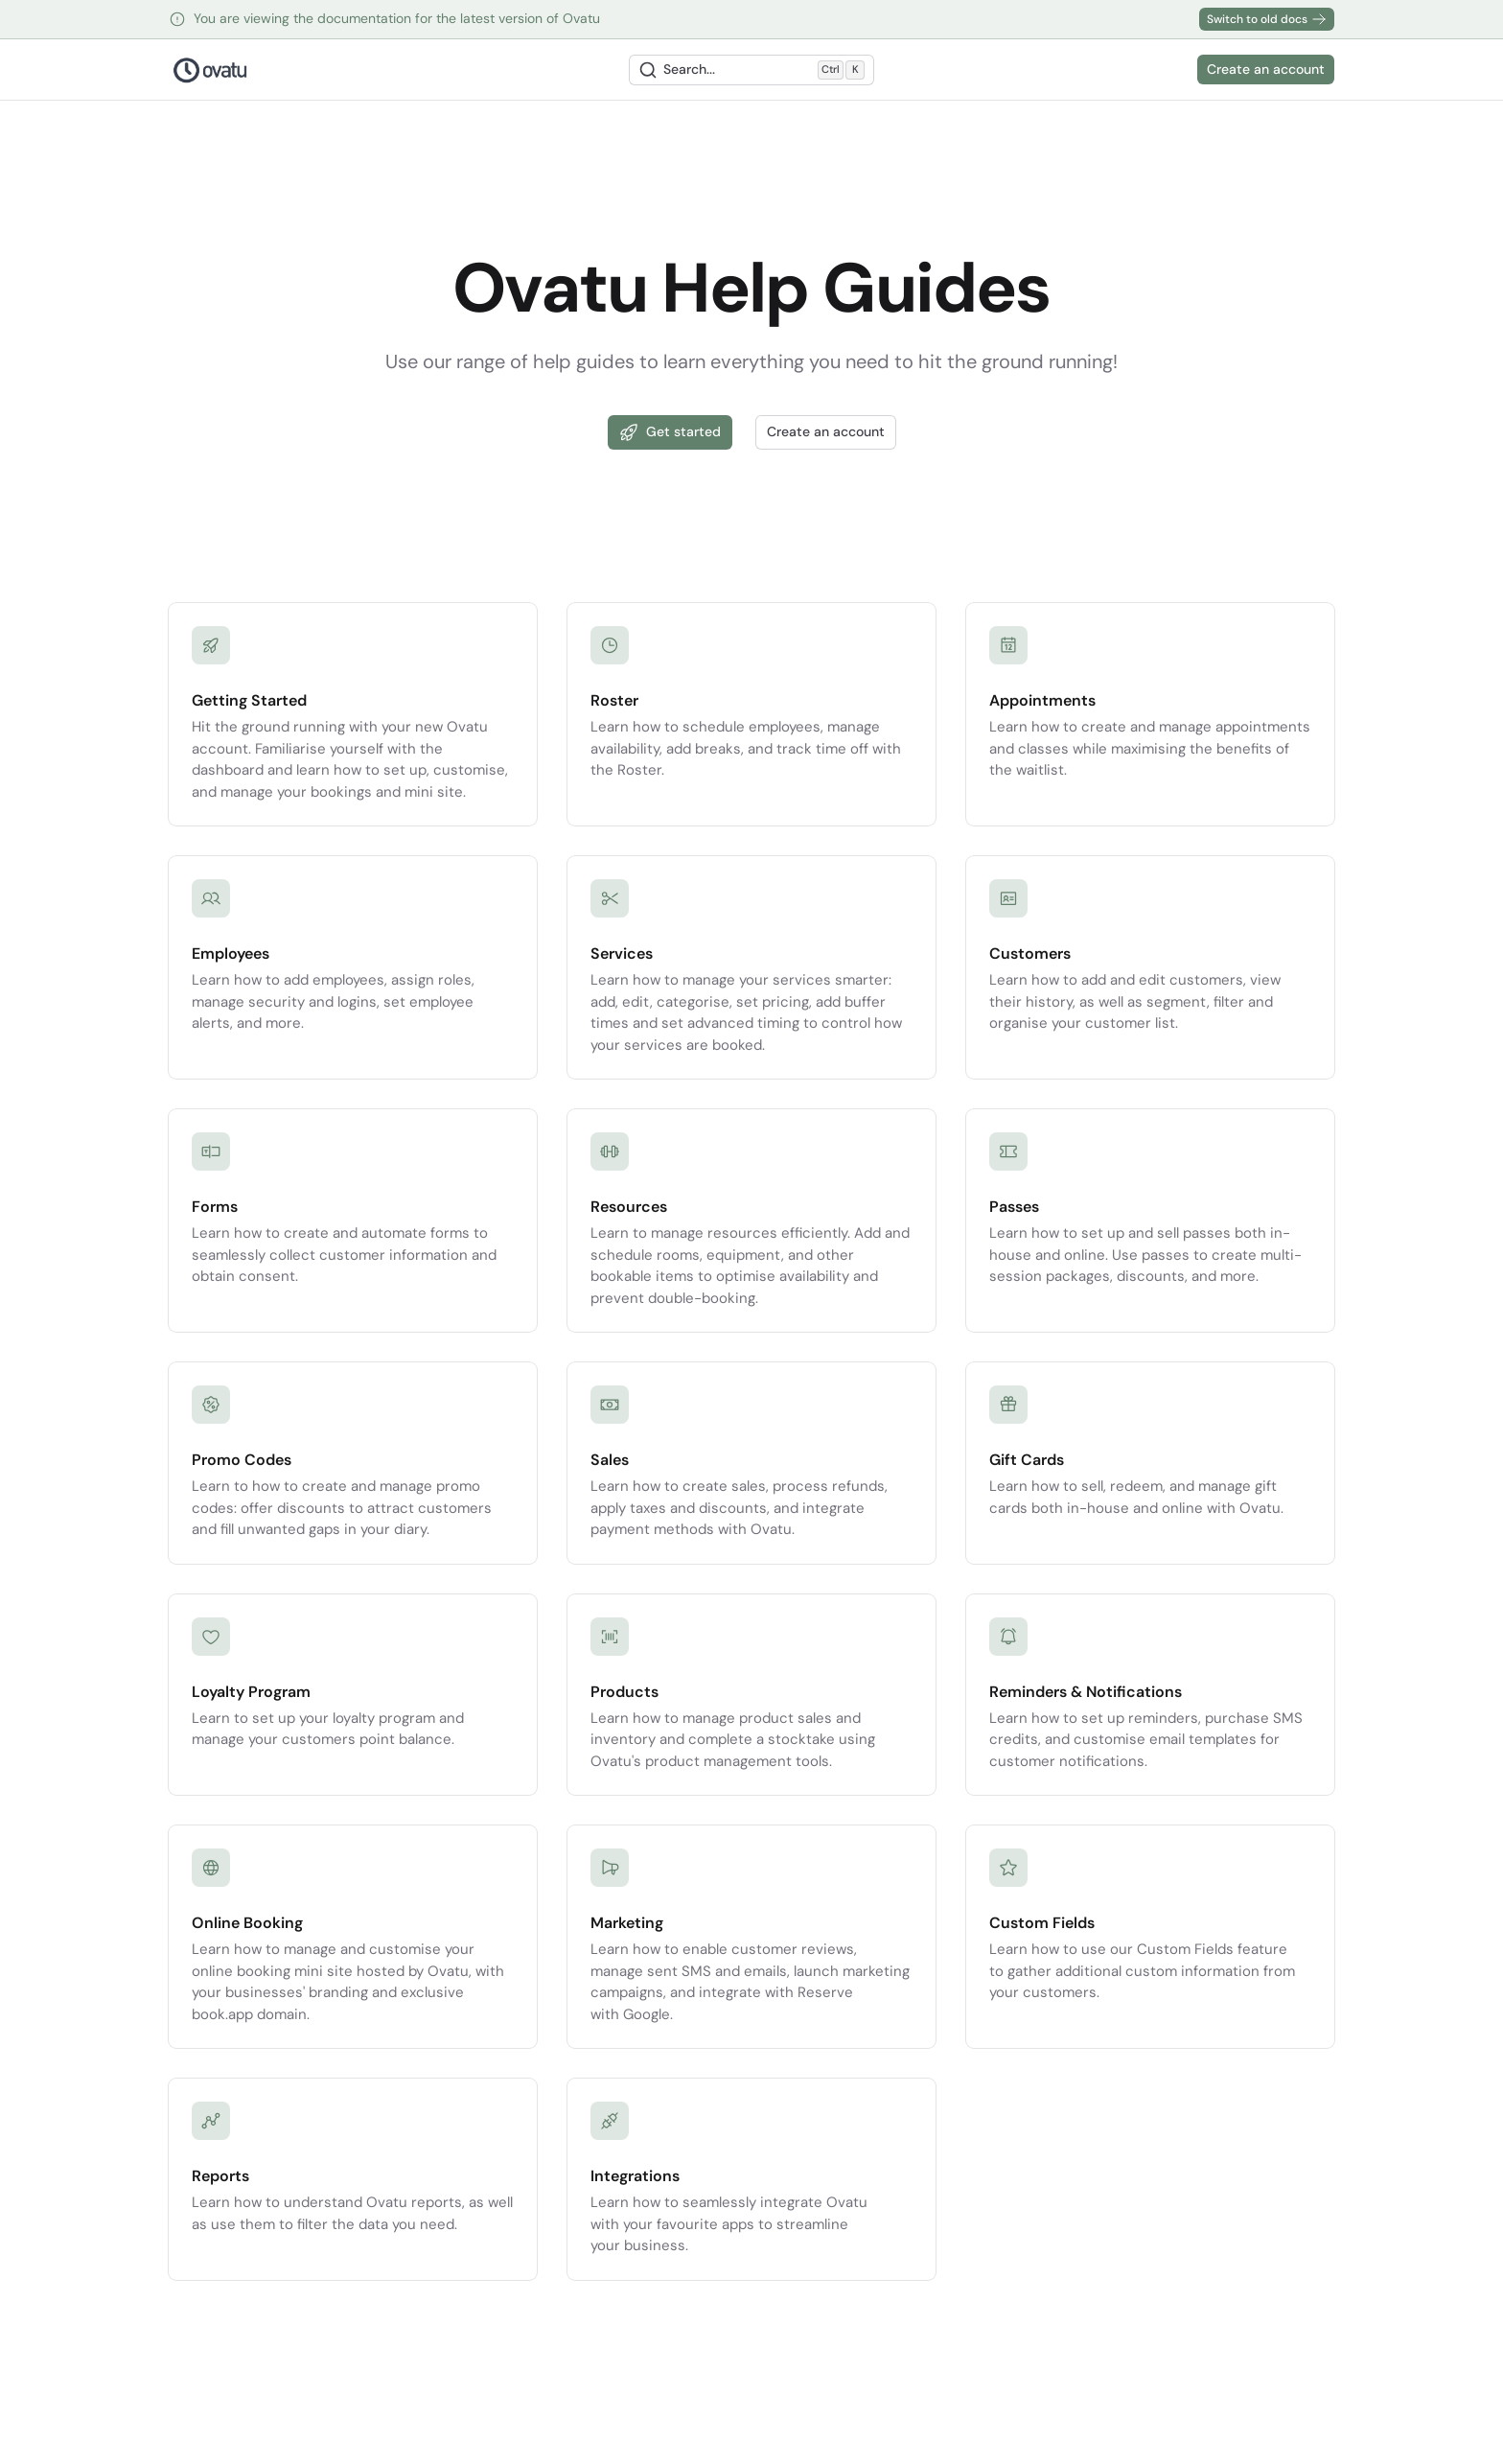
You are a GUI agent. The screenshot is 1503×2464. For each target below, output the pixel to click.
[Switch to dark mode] (1176, 70)
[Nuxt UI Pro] (210, 70)
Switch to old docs (1267, 19)
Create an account (1266, 69)
